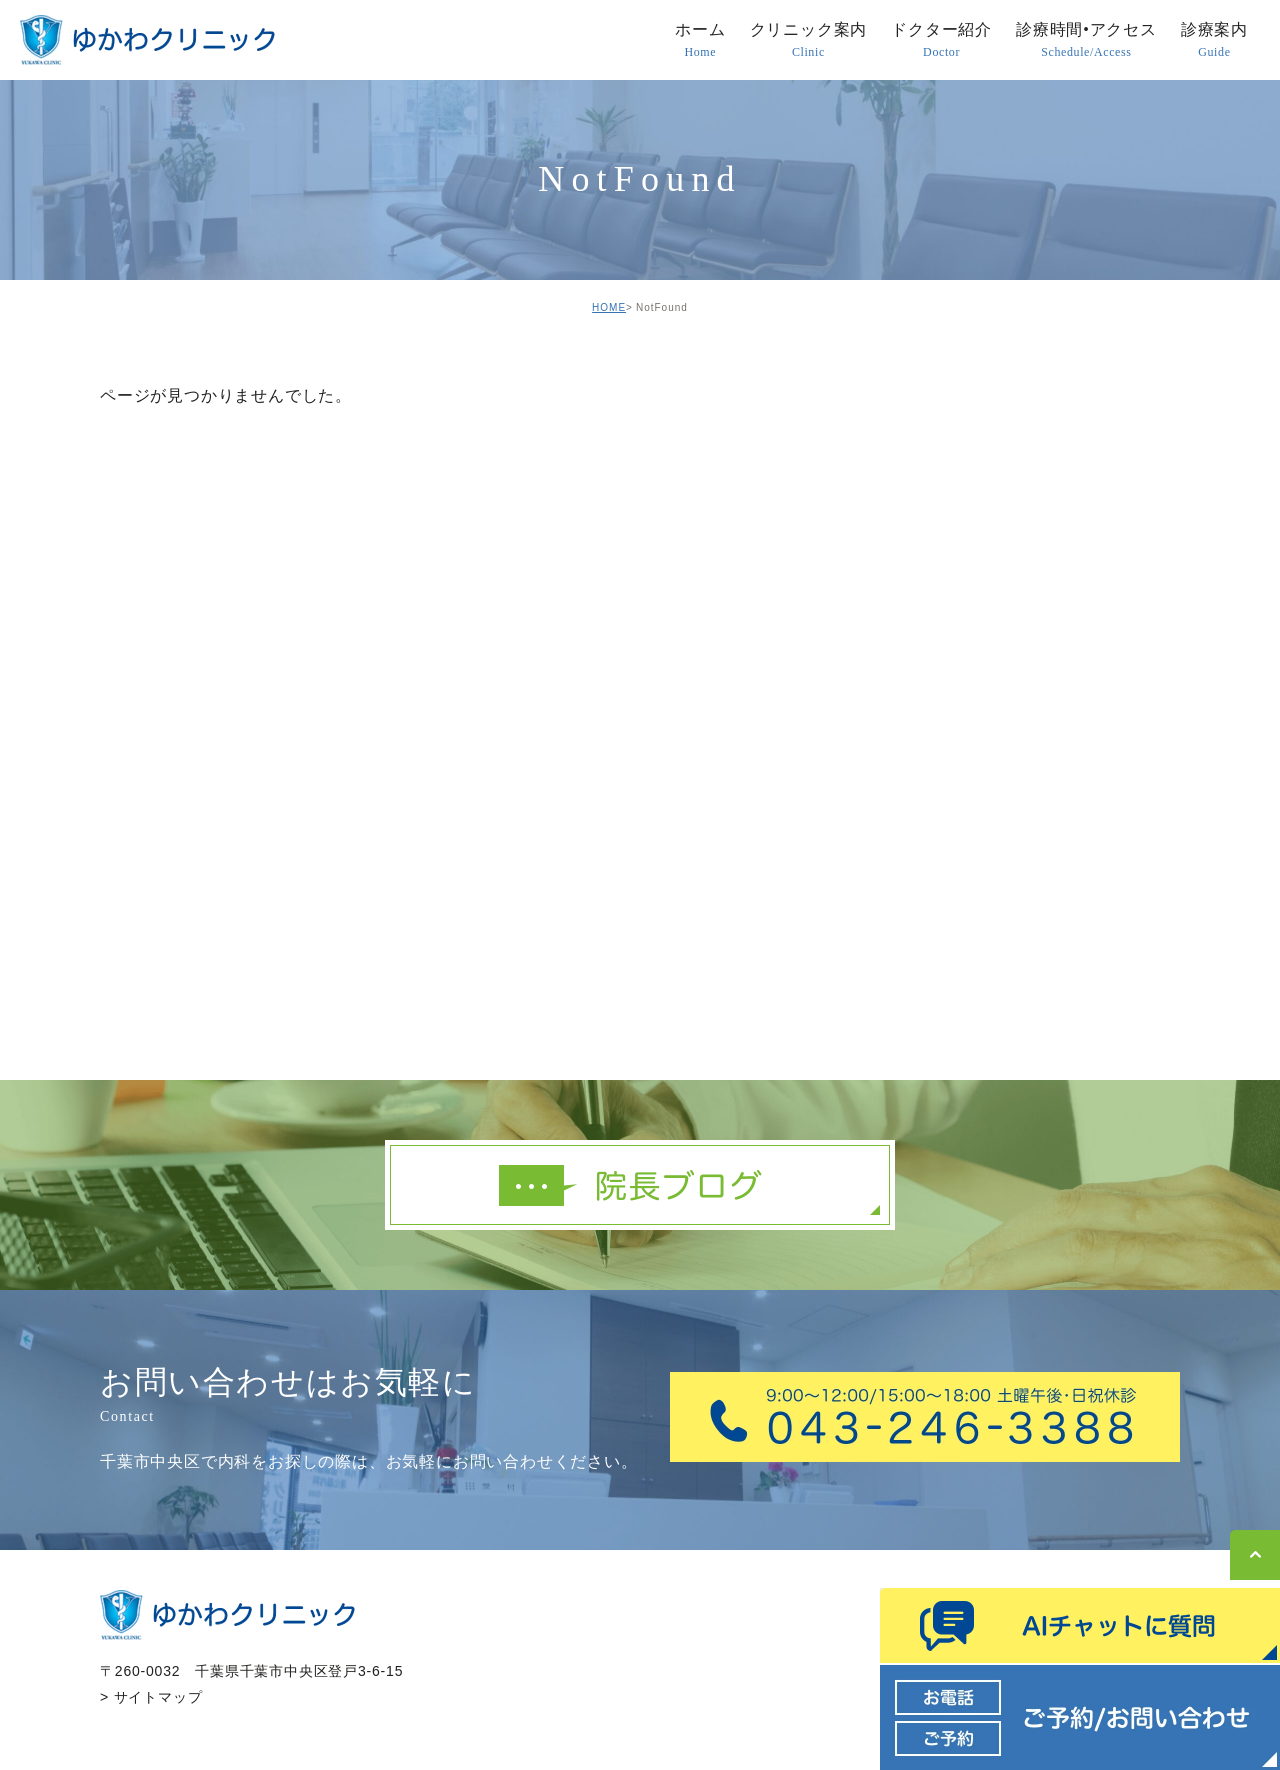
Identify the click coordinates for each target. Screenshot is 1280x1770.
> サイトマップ (151, 1697)
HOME (609, 307)
